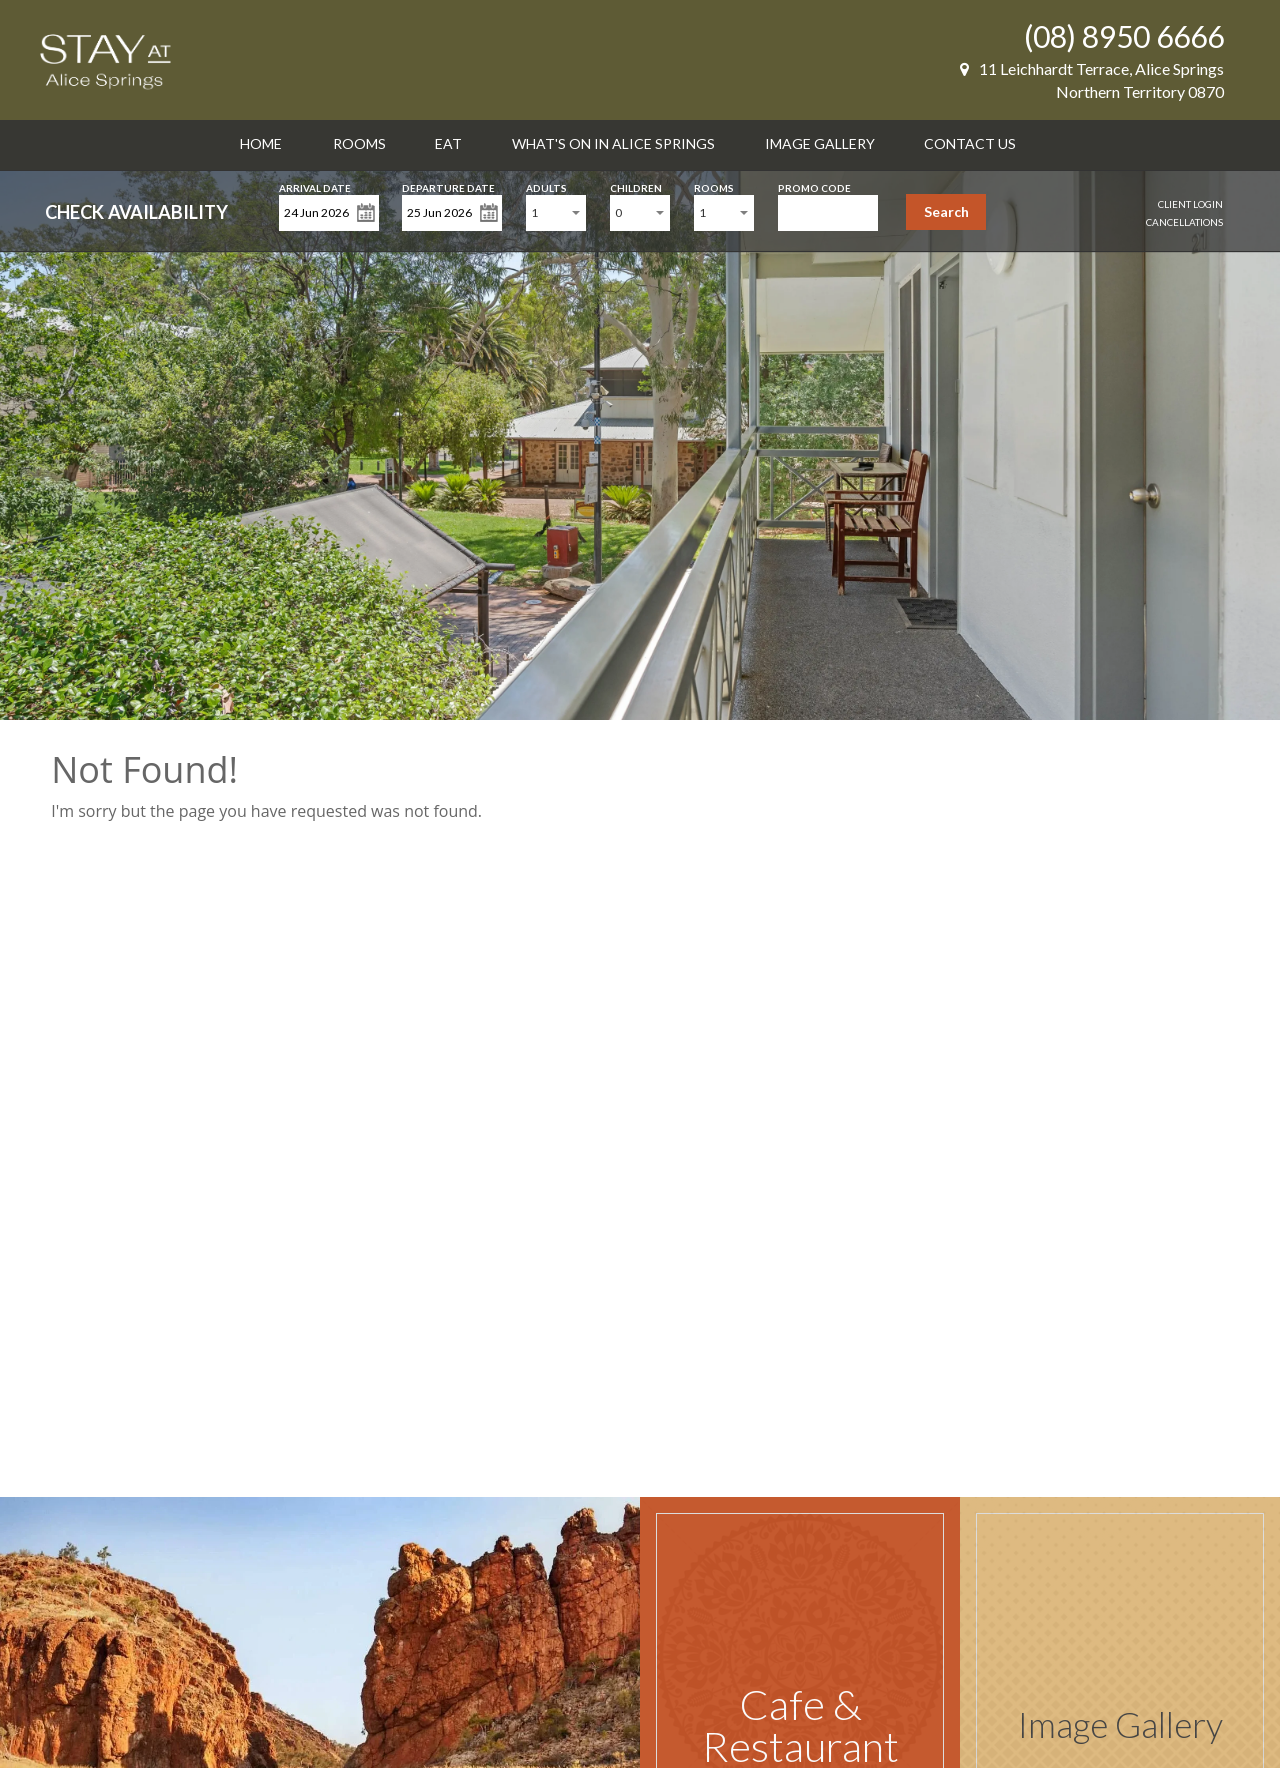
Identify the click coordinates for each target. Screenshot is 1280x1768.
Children (636, 186)
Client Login (1190, 204)
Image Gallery (820, 143)
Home (261, 143)
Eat (448, 143)
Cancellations (1184, 222)
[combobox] (556, 213)
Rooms (359, 143)
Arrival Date (315, 186)
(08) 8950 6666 (1124, 36)
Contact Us (970, 143)
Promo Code (814, 186)
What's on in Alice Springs (613, 143)
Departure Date (448, 186)
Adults (546, 186)
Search (946, 211)
